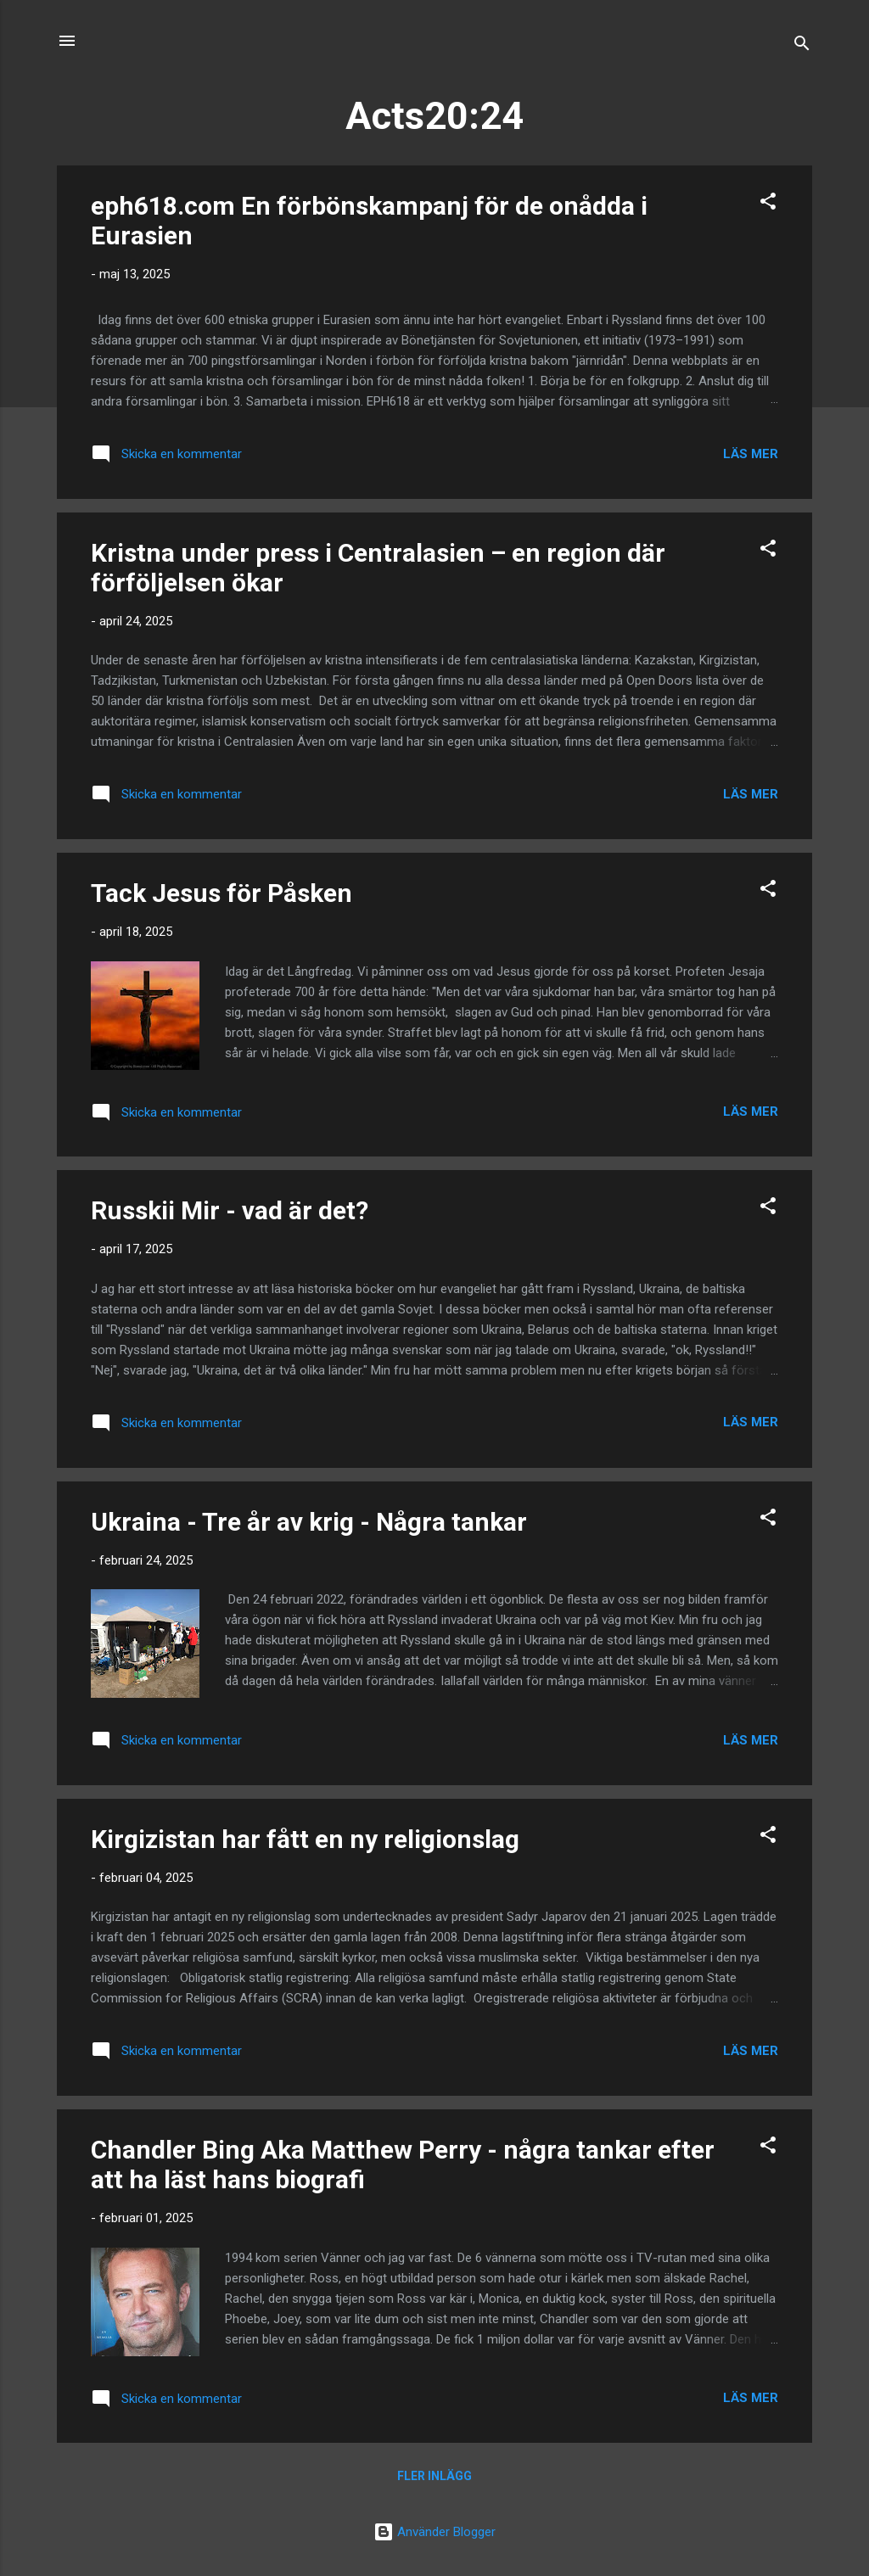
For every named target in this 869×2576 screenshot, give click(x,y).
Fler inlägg (434, 2476)
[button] (768, 204)
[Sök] (802, 46)
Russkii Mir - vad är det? (229, 1210)
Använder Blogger (434, 2532)
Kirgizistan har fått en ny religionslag (305, 1839)
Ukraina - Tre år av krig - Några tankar (309, 1522)
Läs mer (750, 454)
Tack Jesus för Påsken (221, 893)
